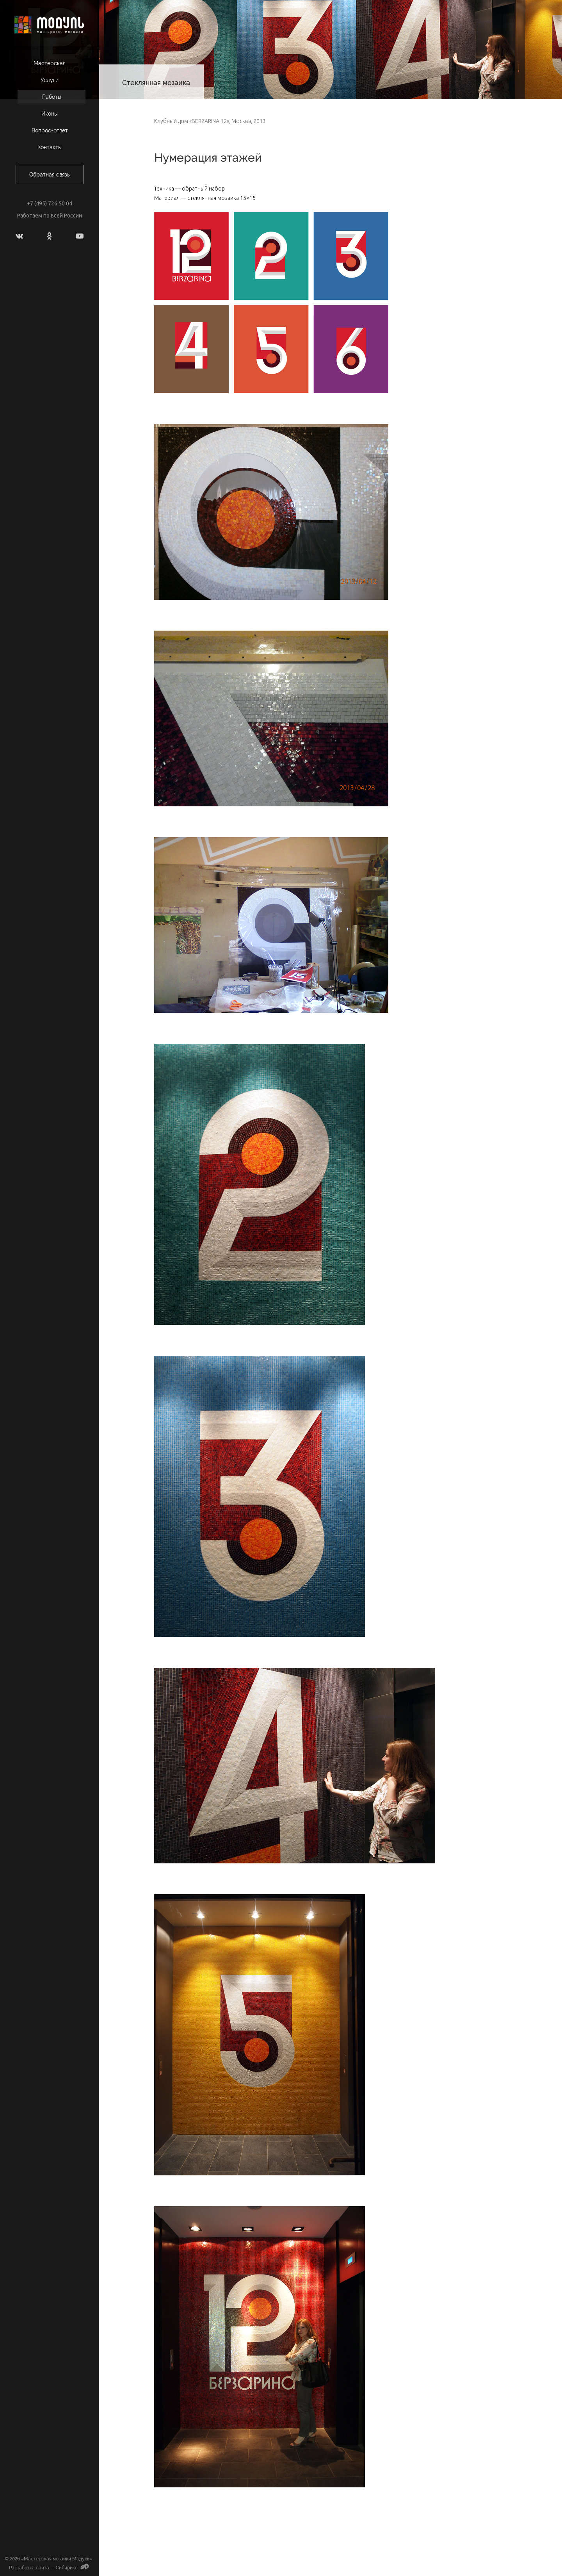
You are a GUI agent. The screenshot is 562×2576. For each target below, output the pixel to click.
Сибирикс (73, 2568)
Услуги (50, 80)
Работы (51, 97)
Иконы (49, 114)
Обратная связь (49, 174)
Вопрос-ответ (50, 130)
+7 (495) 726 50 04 (49, 203)
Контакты (49, 147)
